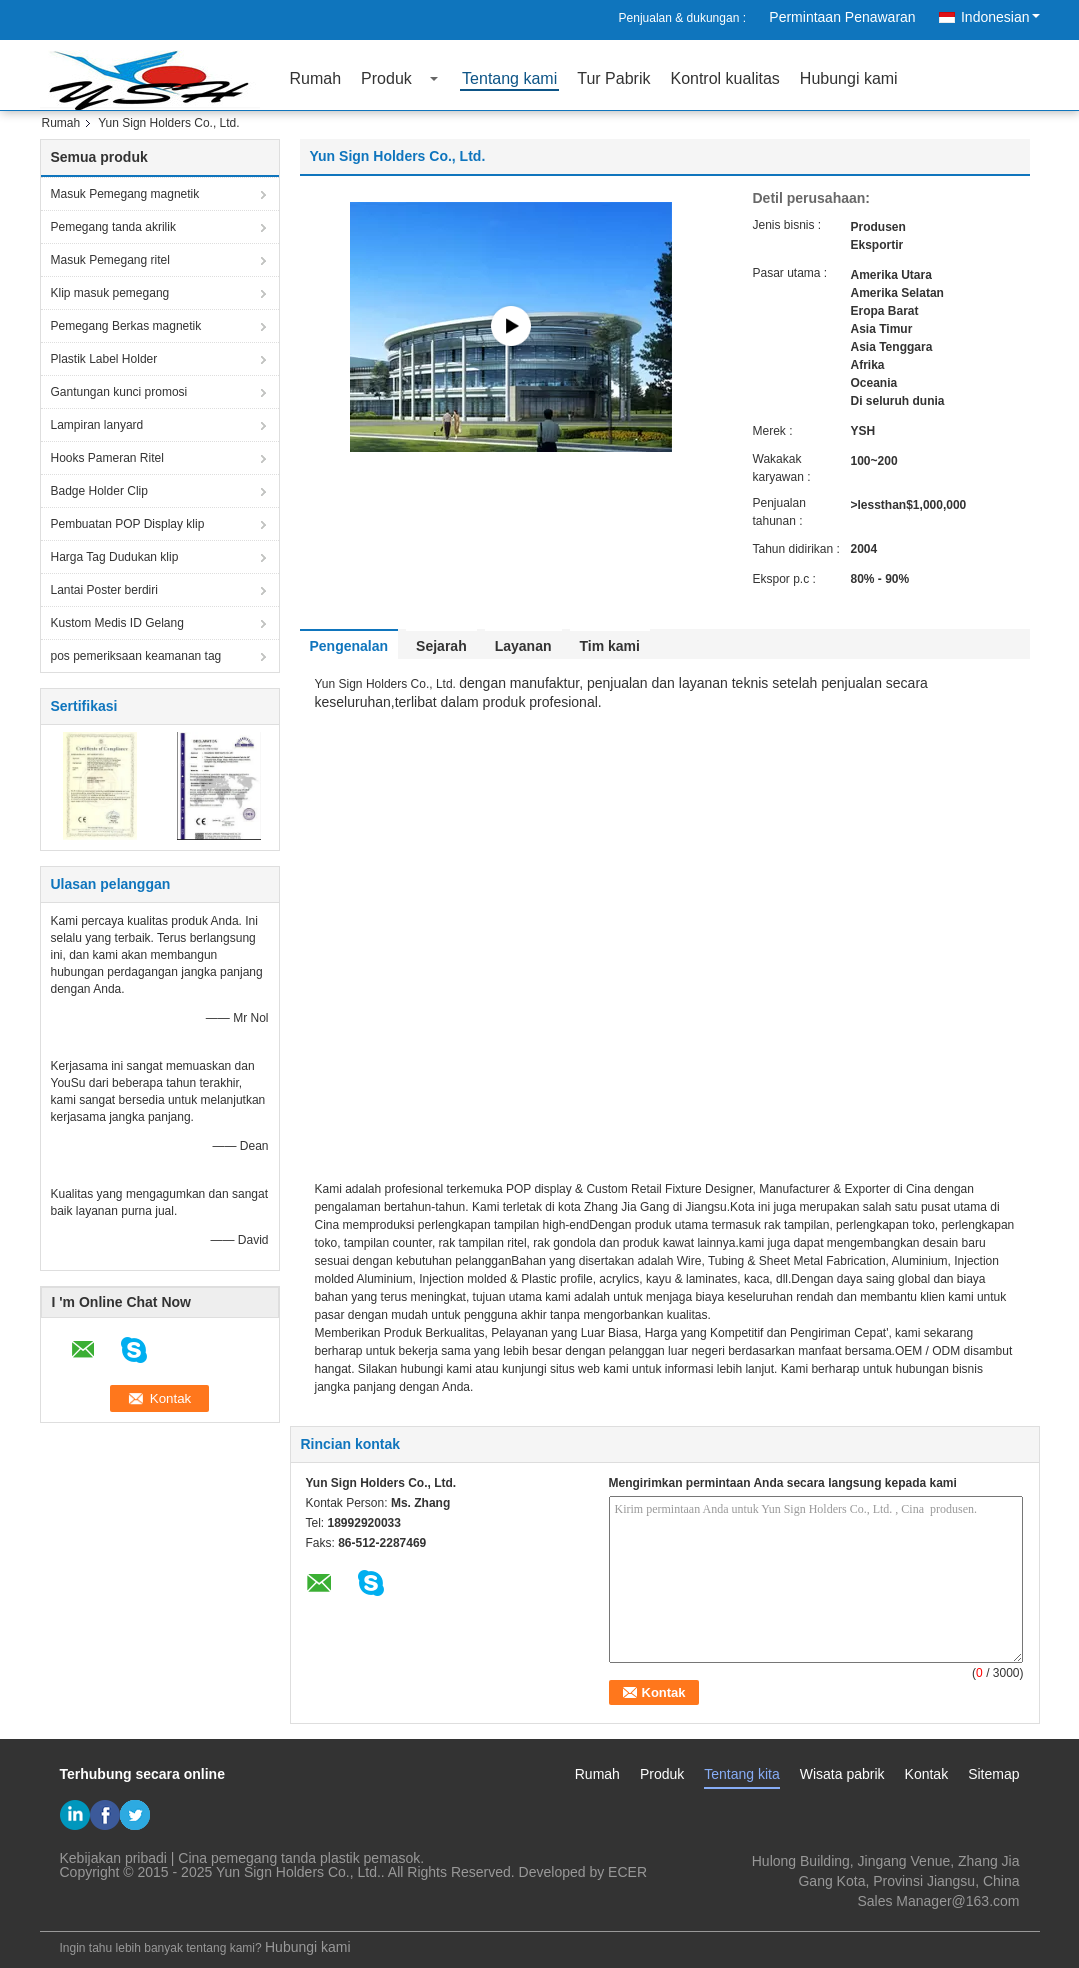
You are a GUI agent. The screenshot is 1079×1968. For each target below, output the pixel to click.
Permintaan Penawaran (842, 17)
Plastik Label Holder (104, 359)
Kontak (927, 1774)
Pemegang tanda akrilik (113, 227)
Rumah (316, 78)
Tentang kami (509, 78)
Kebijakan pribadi (113, 1858)
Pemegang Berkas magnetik (126, 326)
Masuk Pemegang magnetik (125, 194)
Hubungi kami (849, 78)
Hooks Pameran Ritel (107, 458)
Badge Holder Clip (99, 491)
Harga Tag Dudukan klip (115, 557)
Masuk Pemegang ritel (110, 260)
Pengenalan (349, 646)
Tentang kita (742, 1774)
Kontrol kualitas (724, 78)
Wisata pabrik (842, 1774)
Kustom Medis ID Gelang (117, 623)
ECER (627, 1872)
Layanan (523, 646)
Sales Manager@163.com (938, 1901)
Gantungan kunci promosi (119, 392)
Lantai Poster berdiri (104, 590)
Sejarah (441, 646)
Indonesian (1000, 17)
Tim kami (610, 646)
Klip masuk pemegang (110, 293)
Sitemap (993, 1774)
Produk (386, 78)
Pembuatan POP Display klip (128, 524)
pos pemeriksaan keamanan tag (136, 656)
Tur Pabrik (613, 78)
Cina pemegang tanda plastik (268, 1858)
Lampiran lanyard (97, 425)
